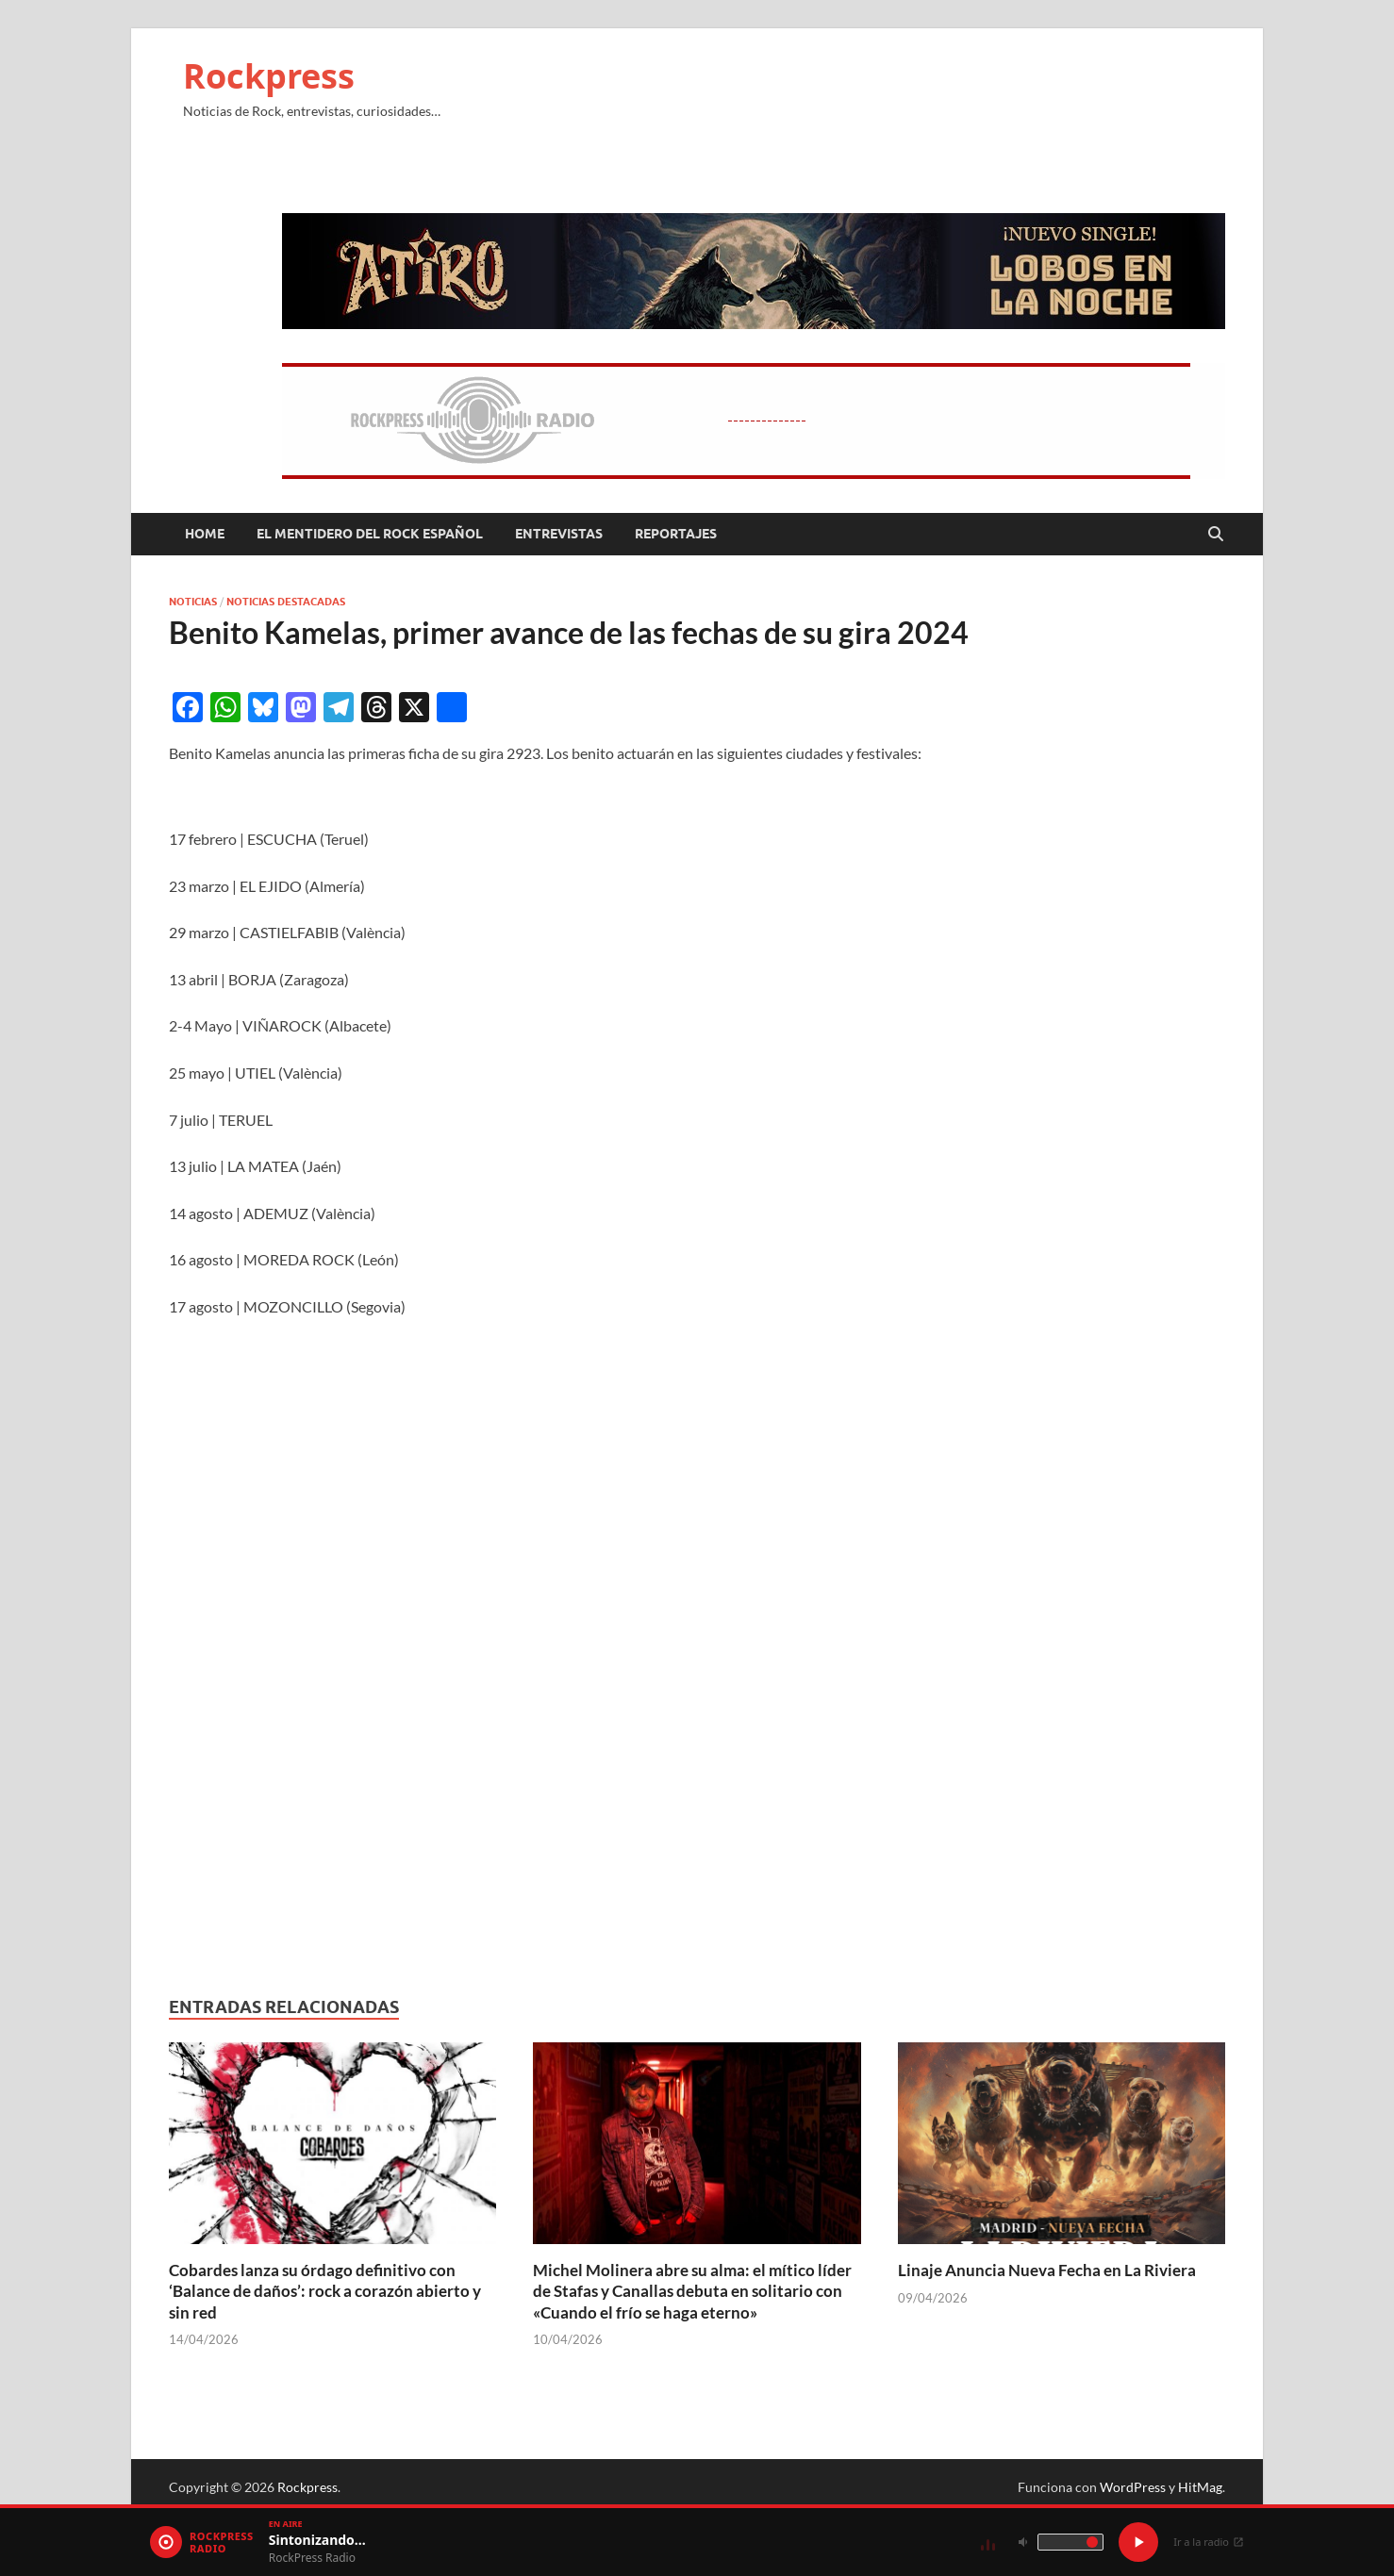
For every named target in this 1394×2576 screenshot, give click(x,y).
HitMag (1200, 2487)
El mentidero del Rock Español (370, 533)
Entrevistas (559, 533)
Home (204, 533)
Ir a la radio (1208, 2542)
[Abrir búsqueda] (1216, 534)
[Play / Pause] (1138, 2542)
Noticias (193, 601)
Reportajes (676, 533)
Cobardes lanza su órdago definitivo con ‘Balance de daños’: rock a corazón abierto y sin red (325, 2290)
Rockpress (269, 76)
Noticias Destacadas (285, 601)
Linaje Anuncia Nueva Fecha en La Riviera (1047, 2270)
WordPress (1133, 2487)
